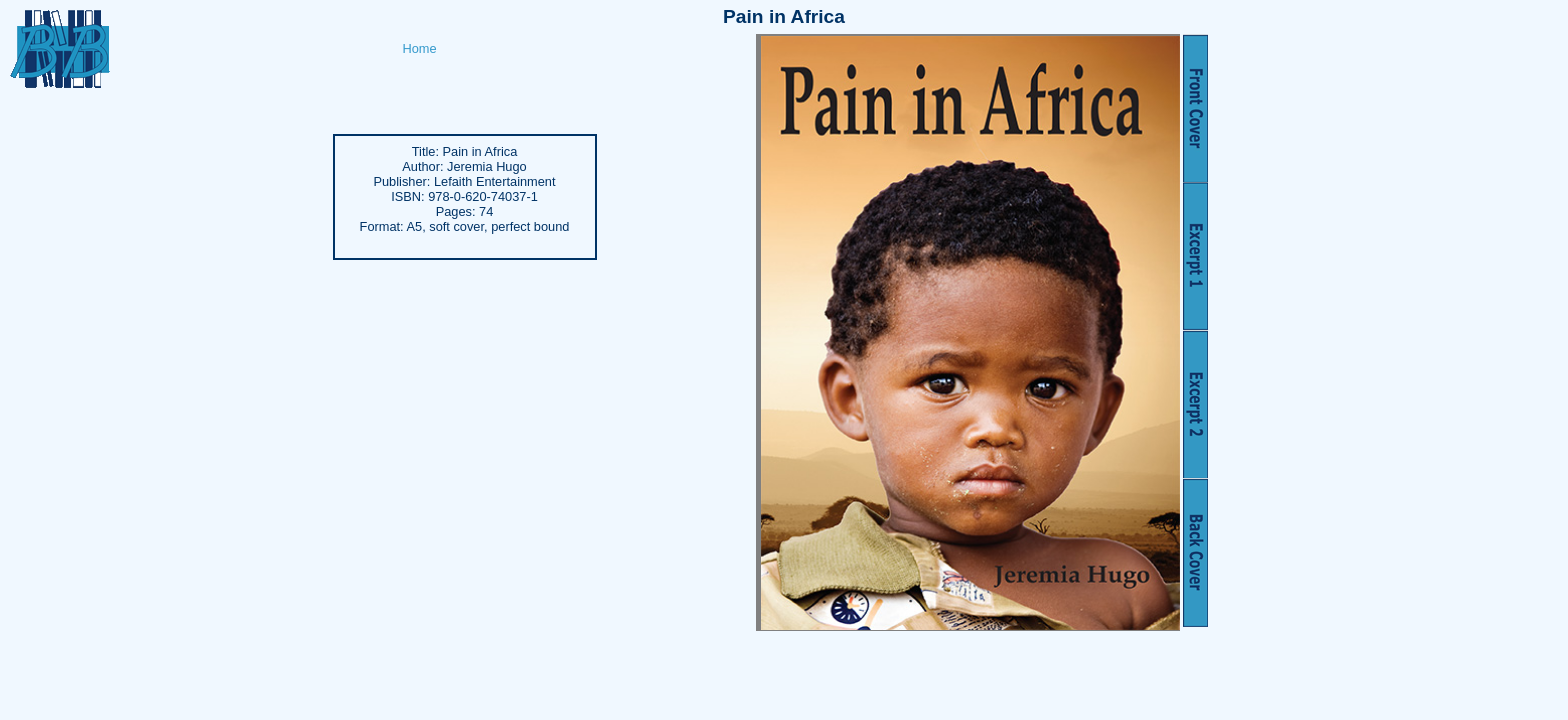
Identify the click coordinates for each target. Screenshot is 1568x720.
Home (420, 48)
